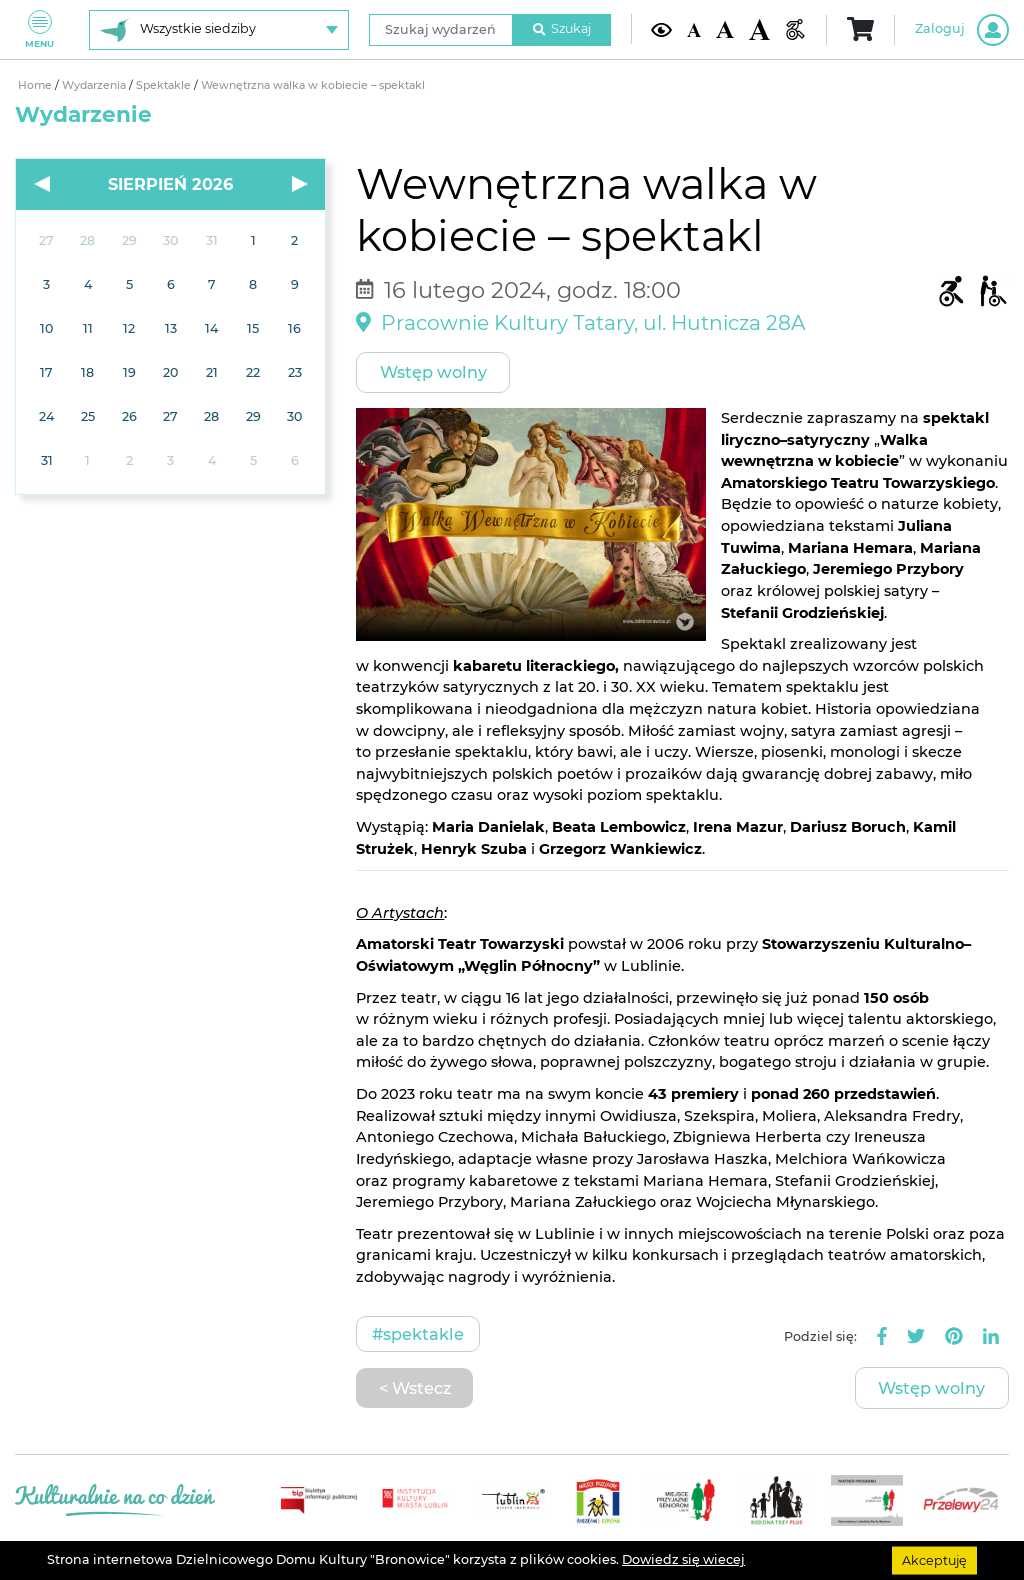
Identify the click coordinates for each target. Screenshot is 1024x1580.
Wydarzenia (95, 85)
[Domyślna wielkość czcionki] (694, 29)
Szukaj (562, 28)
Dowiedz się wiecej (683, 1559)
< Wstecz (415, 1388)
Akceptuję (934, 1559)
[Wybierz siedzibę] (219, 30)
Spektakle (165, 85)
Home (36, 85)
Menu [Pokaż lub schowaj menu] (39, 29)
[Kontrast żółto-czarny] (661, 29)
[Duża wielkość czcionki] (759, 29)
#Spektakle (418, 1334)
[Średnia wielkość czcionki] (724, 29)
